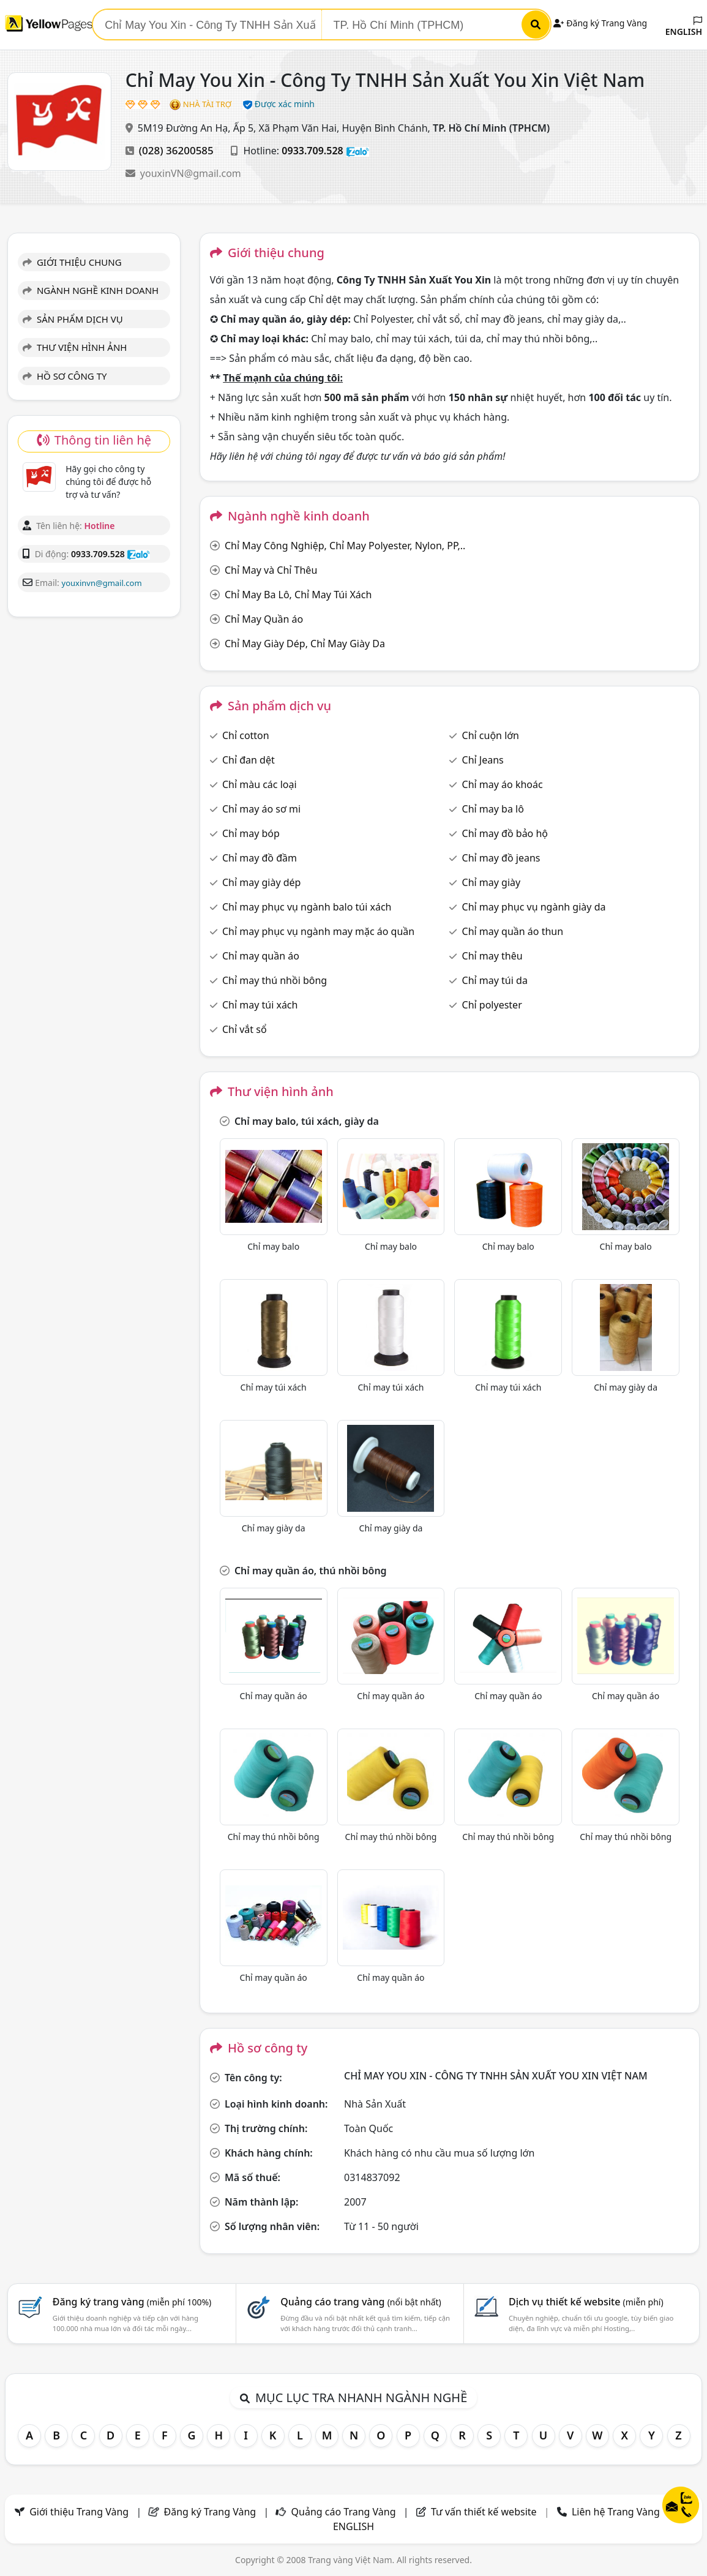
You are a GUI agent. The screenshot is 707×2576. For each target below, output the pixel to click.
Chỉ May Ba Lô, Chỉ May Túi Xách (298, 594)
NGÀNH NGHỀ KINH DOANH (91, 290)
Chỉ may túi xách (260, 1005)
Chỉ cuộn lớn (490, 735)
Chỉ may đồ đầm (259, 858)
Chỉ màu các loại (259, 784)
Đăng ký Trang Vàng (600, 23)
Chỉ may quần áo (260, 956)
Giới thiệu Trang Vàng (79, 2511)
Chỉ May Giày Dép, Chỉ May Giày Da (305, 643)
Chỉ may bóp (251, 833)
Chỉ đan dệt (248, 760)
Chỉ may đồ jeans (501, 858)
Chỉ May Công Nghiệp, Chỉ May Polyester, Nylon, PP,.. (345, 545)
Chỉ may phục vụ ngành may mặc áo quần (318, 931)
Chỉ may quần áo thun (513, 931)
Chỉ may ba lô (493, 809)
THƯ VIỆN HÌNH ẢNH (75, 347)
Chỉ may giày (491, 882)
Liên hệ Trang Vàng (616, 2511)
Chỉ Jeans (483, 760)
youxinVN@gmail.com (190, 173)
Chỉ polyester (492, 1005)
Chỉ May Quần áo (264, 619)
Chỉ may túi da (495, 980)
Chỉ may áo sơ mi (261, 809)
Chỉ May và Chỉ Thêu (271, 570)
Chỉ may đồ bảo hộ (505, 833)
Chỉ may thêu (492, 956)
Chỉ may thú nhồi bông (274, 980)
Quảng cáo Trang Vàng (343, 2511)
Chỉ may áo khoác (502, 784)
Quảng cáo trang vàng (360, 2301)
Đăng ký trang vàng (132, 2301)
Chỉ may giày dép (261, 882)
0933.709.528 (312, 150)
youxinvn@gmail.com (102, 582)
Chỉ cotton (245, 735)
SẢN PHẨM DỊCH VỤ (73, 319)
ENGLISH (683, 27)
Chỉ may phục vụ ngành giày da (534, 907)
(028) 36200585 (176, 150)
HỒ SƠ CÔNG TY (65, 376)
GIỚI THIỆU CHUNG (72, 262)
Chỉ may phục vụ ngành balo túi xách (307, 907)
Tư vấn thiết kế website (485, 2511)
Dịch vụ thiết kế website (586, 2301)
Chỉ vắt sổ (244, 1029)
